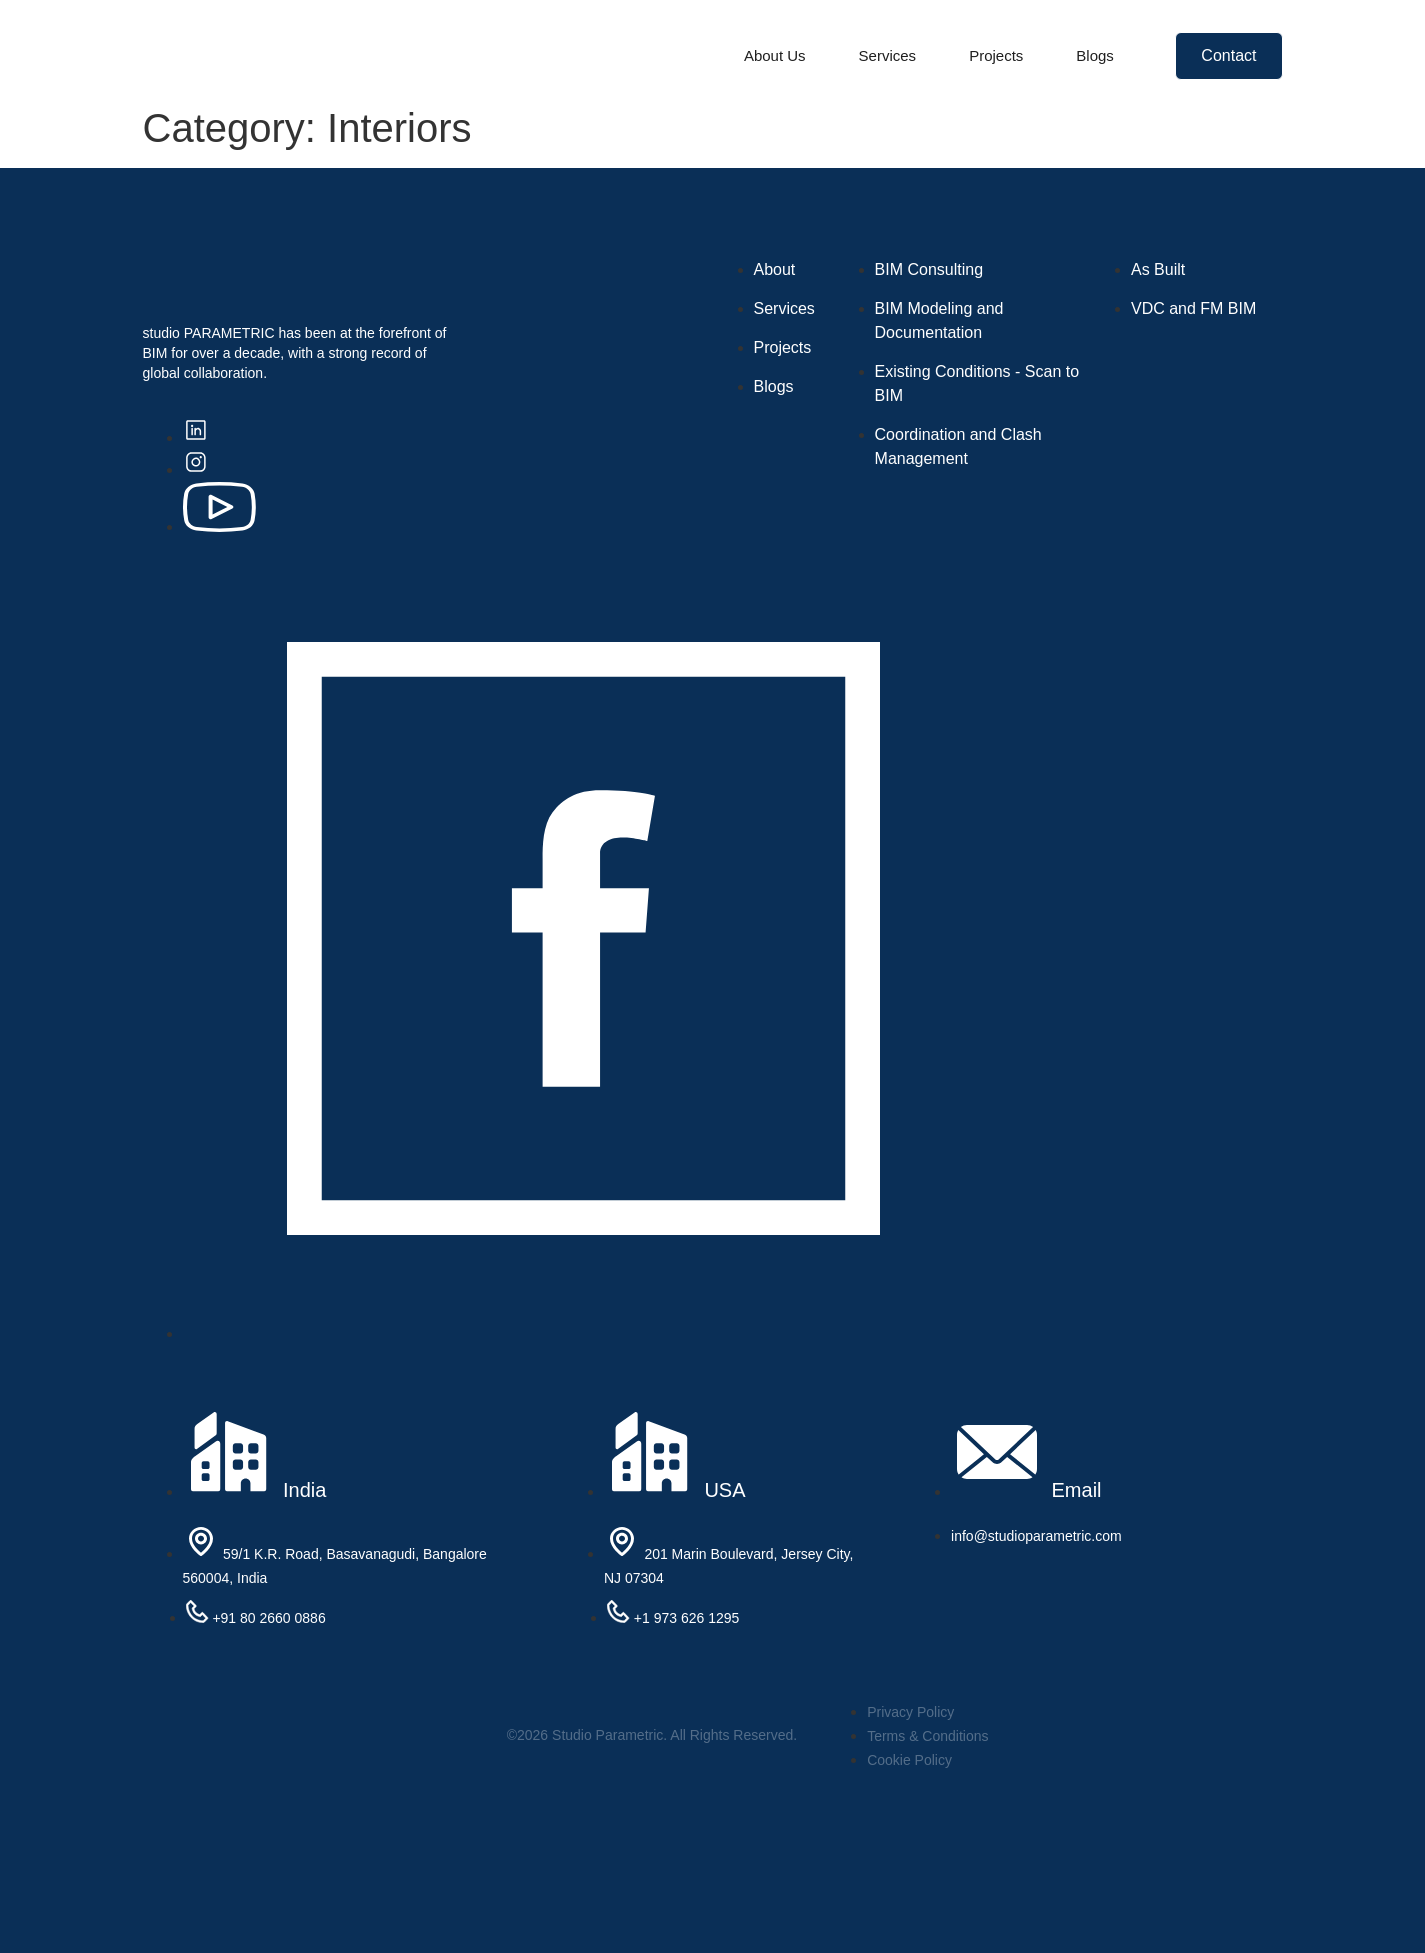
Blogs (1095, 55)
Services (888, 55)
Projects (996, 55)
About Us (775, 55)
